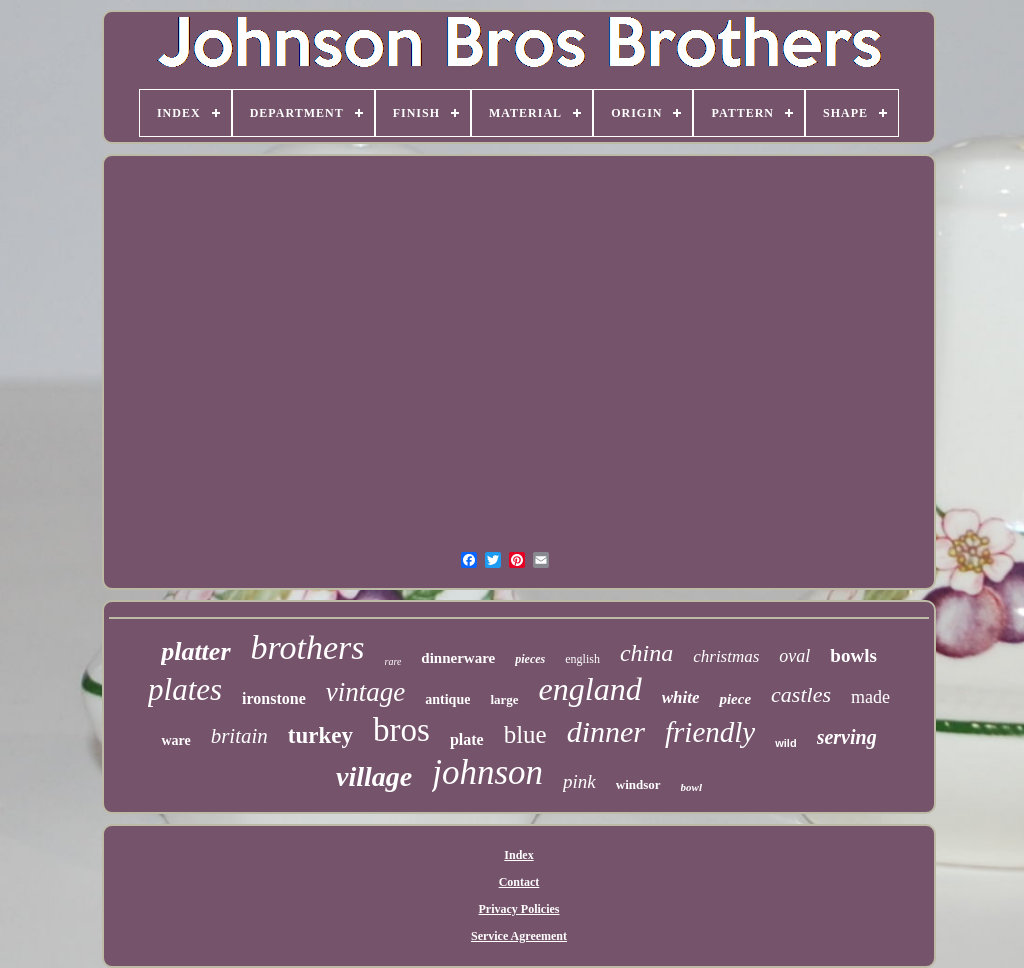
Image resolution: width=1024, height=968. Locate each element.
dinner (606, 731)
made (870, 697)
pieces (530, 659)
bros (401, 730)
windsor (638, 784)
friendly (710, 732)
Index (518, 855)
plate (467, 739)
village (374, 776)
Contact (519, 882)
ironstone (274, 698)
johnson (487, 772)
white (681, 697)
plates (185, 689)
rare (393, 661)
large (504, 699)
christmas (726, 656)
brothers (308, 647)
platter (195, 651)
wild (785, 743)
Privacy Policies (519, 909)
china (646, 653)
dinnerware (458, 658)
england (590, 689)
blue (525, 734)
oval (794, 656)
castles (801, 694)
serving (847, 737)
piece (735, 699)
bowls (853, 655)
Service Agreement (519, 936)
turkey (320, 735)
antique (447, 699)
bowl (691, 787)
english (582, 659)
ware (175, 740)
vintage (365, 692)
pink (579, 781)
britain (239, 736)
